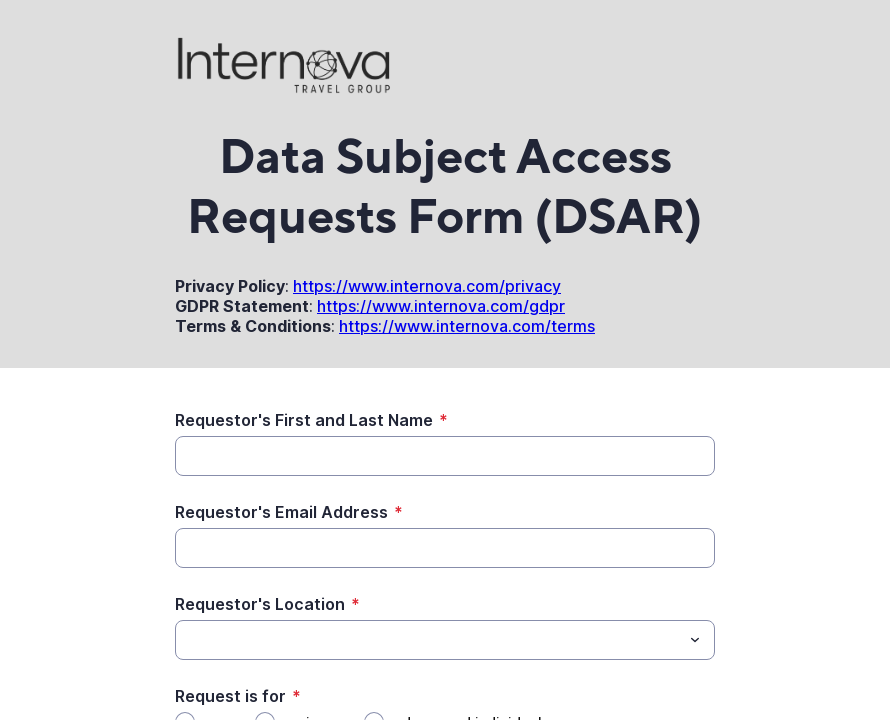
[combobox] (445, 640)
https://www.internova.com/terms (467, 326)
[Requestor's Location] (428, 640)
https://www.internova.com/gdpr (441, 306)
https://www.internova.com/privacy (427, 286)
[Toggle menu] (695, 640)
